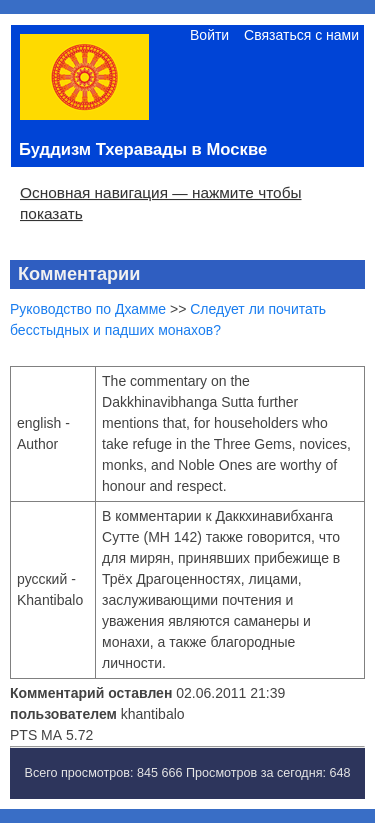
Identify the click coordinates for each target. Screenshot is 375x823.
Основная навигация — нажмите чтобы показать (161, 203)
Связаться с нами (301, 35)
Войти (209, 35)
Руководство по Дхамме (88, 309)
